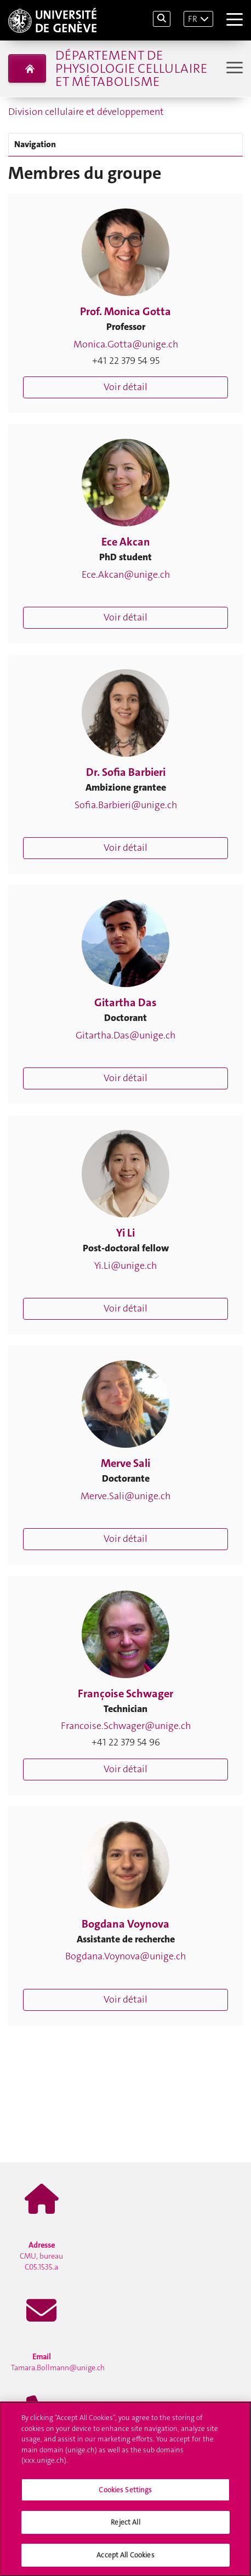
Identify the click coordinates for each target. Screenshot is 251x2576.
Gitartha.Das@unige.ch (125, 1035)
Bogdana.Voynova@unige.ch (125, 1956)
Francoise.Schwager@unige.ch (126, 1725)
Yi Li (125, 1233)
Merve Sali (125, 1463)
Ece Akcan (125, 542)
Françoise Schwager (125, 1693)
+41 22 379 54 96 (126, 1742)
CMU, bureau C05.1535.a (41, 2256)
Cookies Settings (125, 2492)
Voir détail (125, 386)
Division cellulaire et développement (86, 111)
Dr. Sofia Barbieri (126, 772)
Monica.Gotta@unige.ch (125, 344)
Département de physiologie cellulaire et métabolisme (131, 68)
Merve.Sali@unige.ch (125, 1495)
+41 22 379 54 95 (125, 360)
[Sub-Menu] (233, 68)
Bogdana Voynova (125, 1924)
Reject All (125, 2524)
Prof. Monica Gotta (125, 311)
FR (192, 19)
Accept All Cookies (125, 2557)
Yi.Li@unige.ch (125, 1265)
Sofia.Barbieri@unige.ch (126, 804)
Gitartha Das (125, 1002)
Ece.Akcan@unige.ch (126, 574)
